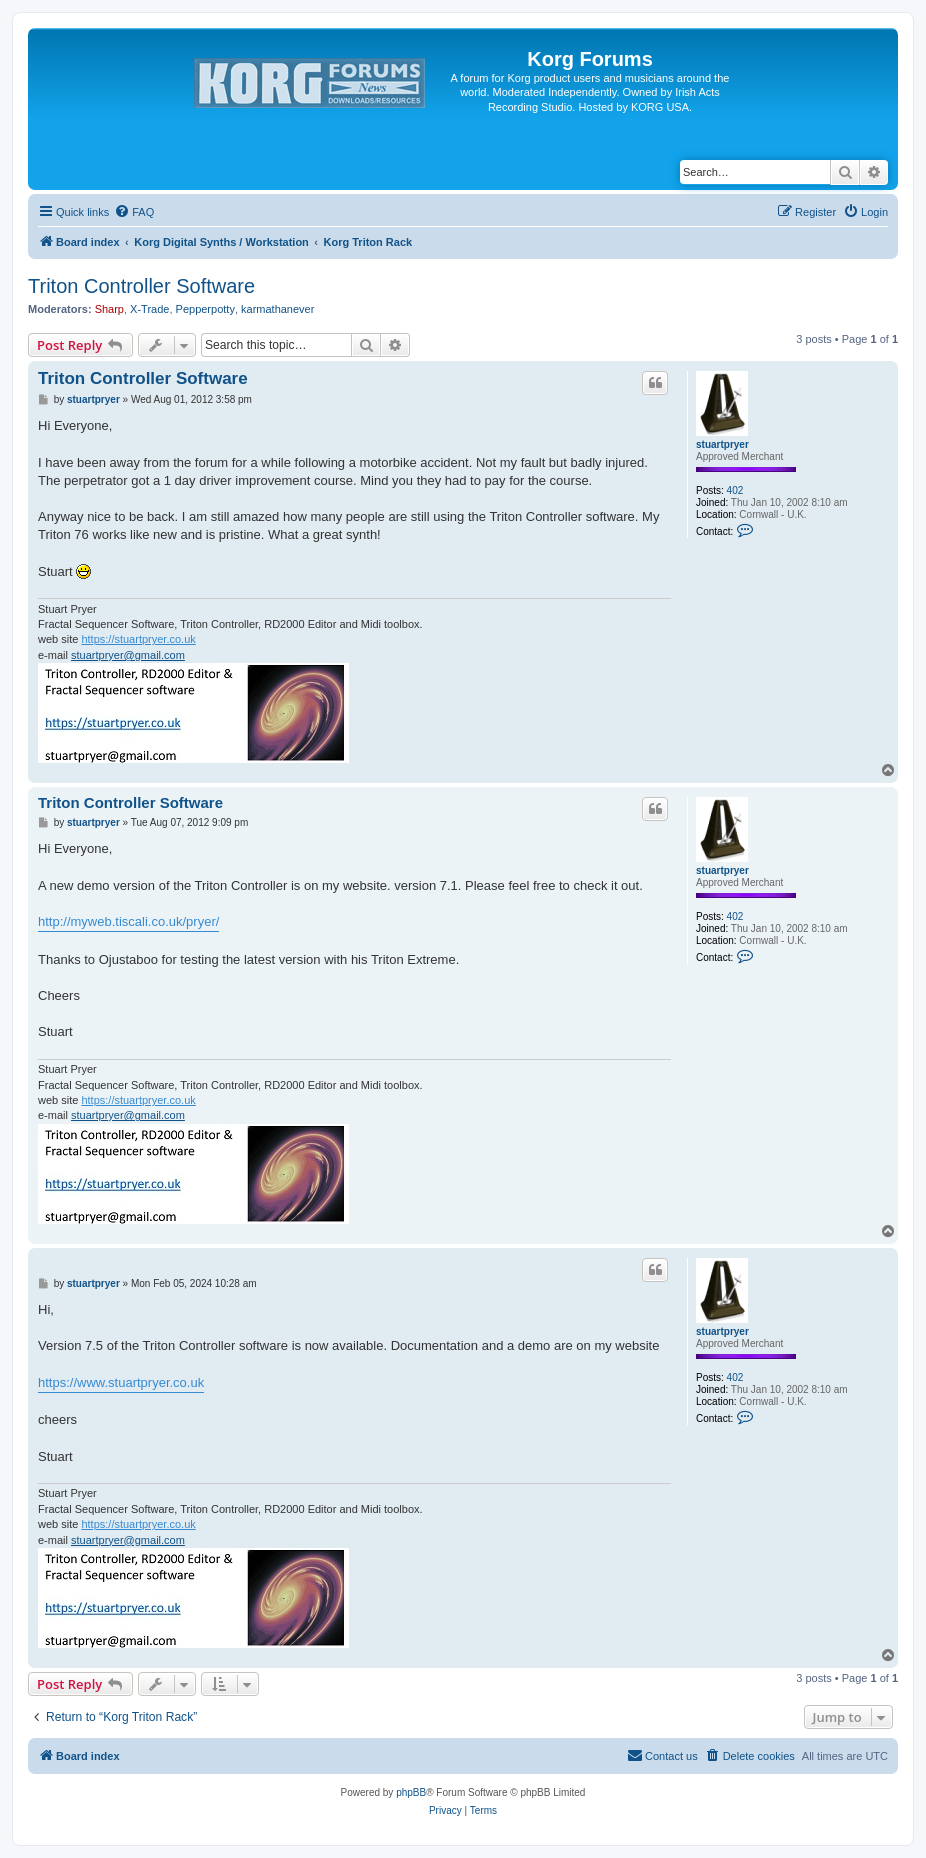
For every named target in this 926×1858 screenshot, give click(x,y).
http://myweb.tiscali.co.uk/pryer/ (128, 921)
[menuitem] (134, 212)
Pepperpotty (205, 309)
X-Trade (149, 309)
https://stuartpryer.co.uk (138, 639)
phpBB (411, 1792)
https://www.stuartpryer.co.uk (121, 1382)
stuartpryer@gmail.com (128, 655)
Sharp (109, 309)
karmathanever (277, 309)
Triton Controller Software (141, 286)
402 (735, 490)
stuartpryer (722, 444)
